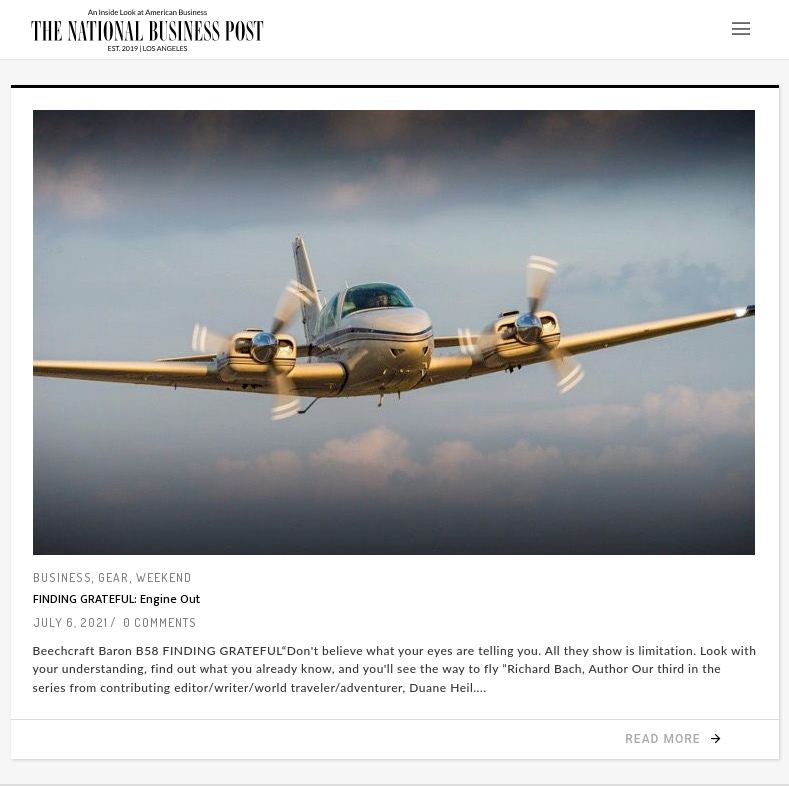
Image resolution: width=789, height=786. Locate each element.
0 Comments (160, 622)
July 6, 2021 (70, 622)
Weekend (164, 577)
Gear (113, 577)
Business (62, 577)
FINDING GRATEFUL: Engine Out (116, 599)
